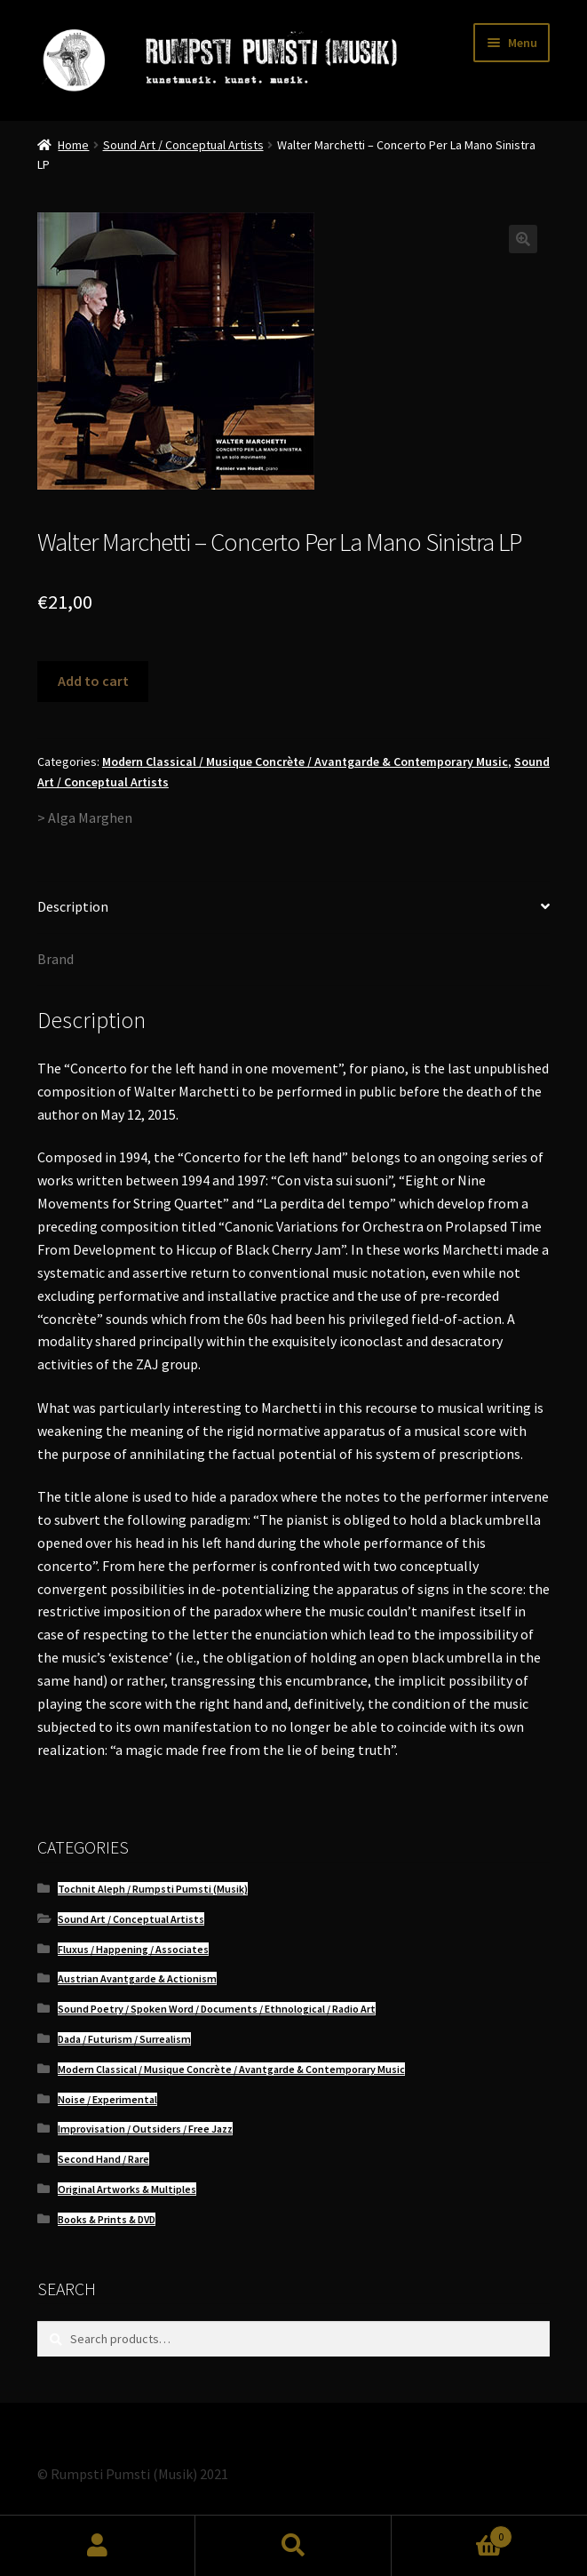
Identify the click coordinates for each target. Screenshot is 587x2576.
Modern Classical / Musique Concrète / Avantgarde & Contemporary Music (305, 762)
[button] (523, 239)
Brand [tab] (55, 959)
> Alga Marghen (84, 817)
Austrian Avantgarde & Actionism (137, 1978)
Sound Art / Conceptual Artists (183, 145)
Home (73, 145)
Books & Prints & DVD (106, 2219)
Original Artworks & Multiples (127, 2189)
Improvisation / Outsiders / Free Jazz (145, 2128)
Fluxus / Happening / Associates (133, 1949)
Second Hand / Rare (103, 2158)
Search (293, 2546)
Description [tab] (72, 906)
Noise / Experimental (107, 2099)
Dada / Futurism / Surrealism (124, 2039)
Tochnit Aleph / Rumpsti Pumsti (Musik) (153, 1888)
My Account (97, 2546)
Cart (452, 2532)
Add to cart (93, 681)
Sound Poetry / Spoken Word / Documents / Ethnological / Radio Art (217, 2008)
